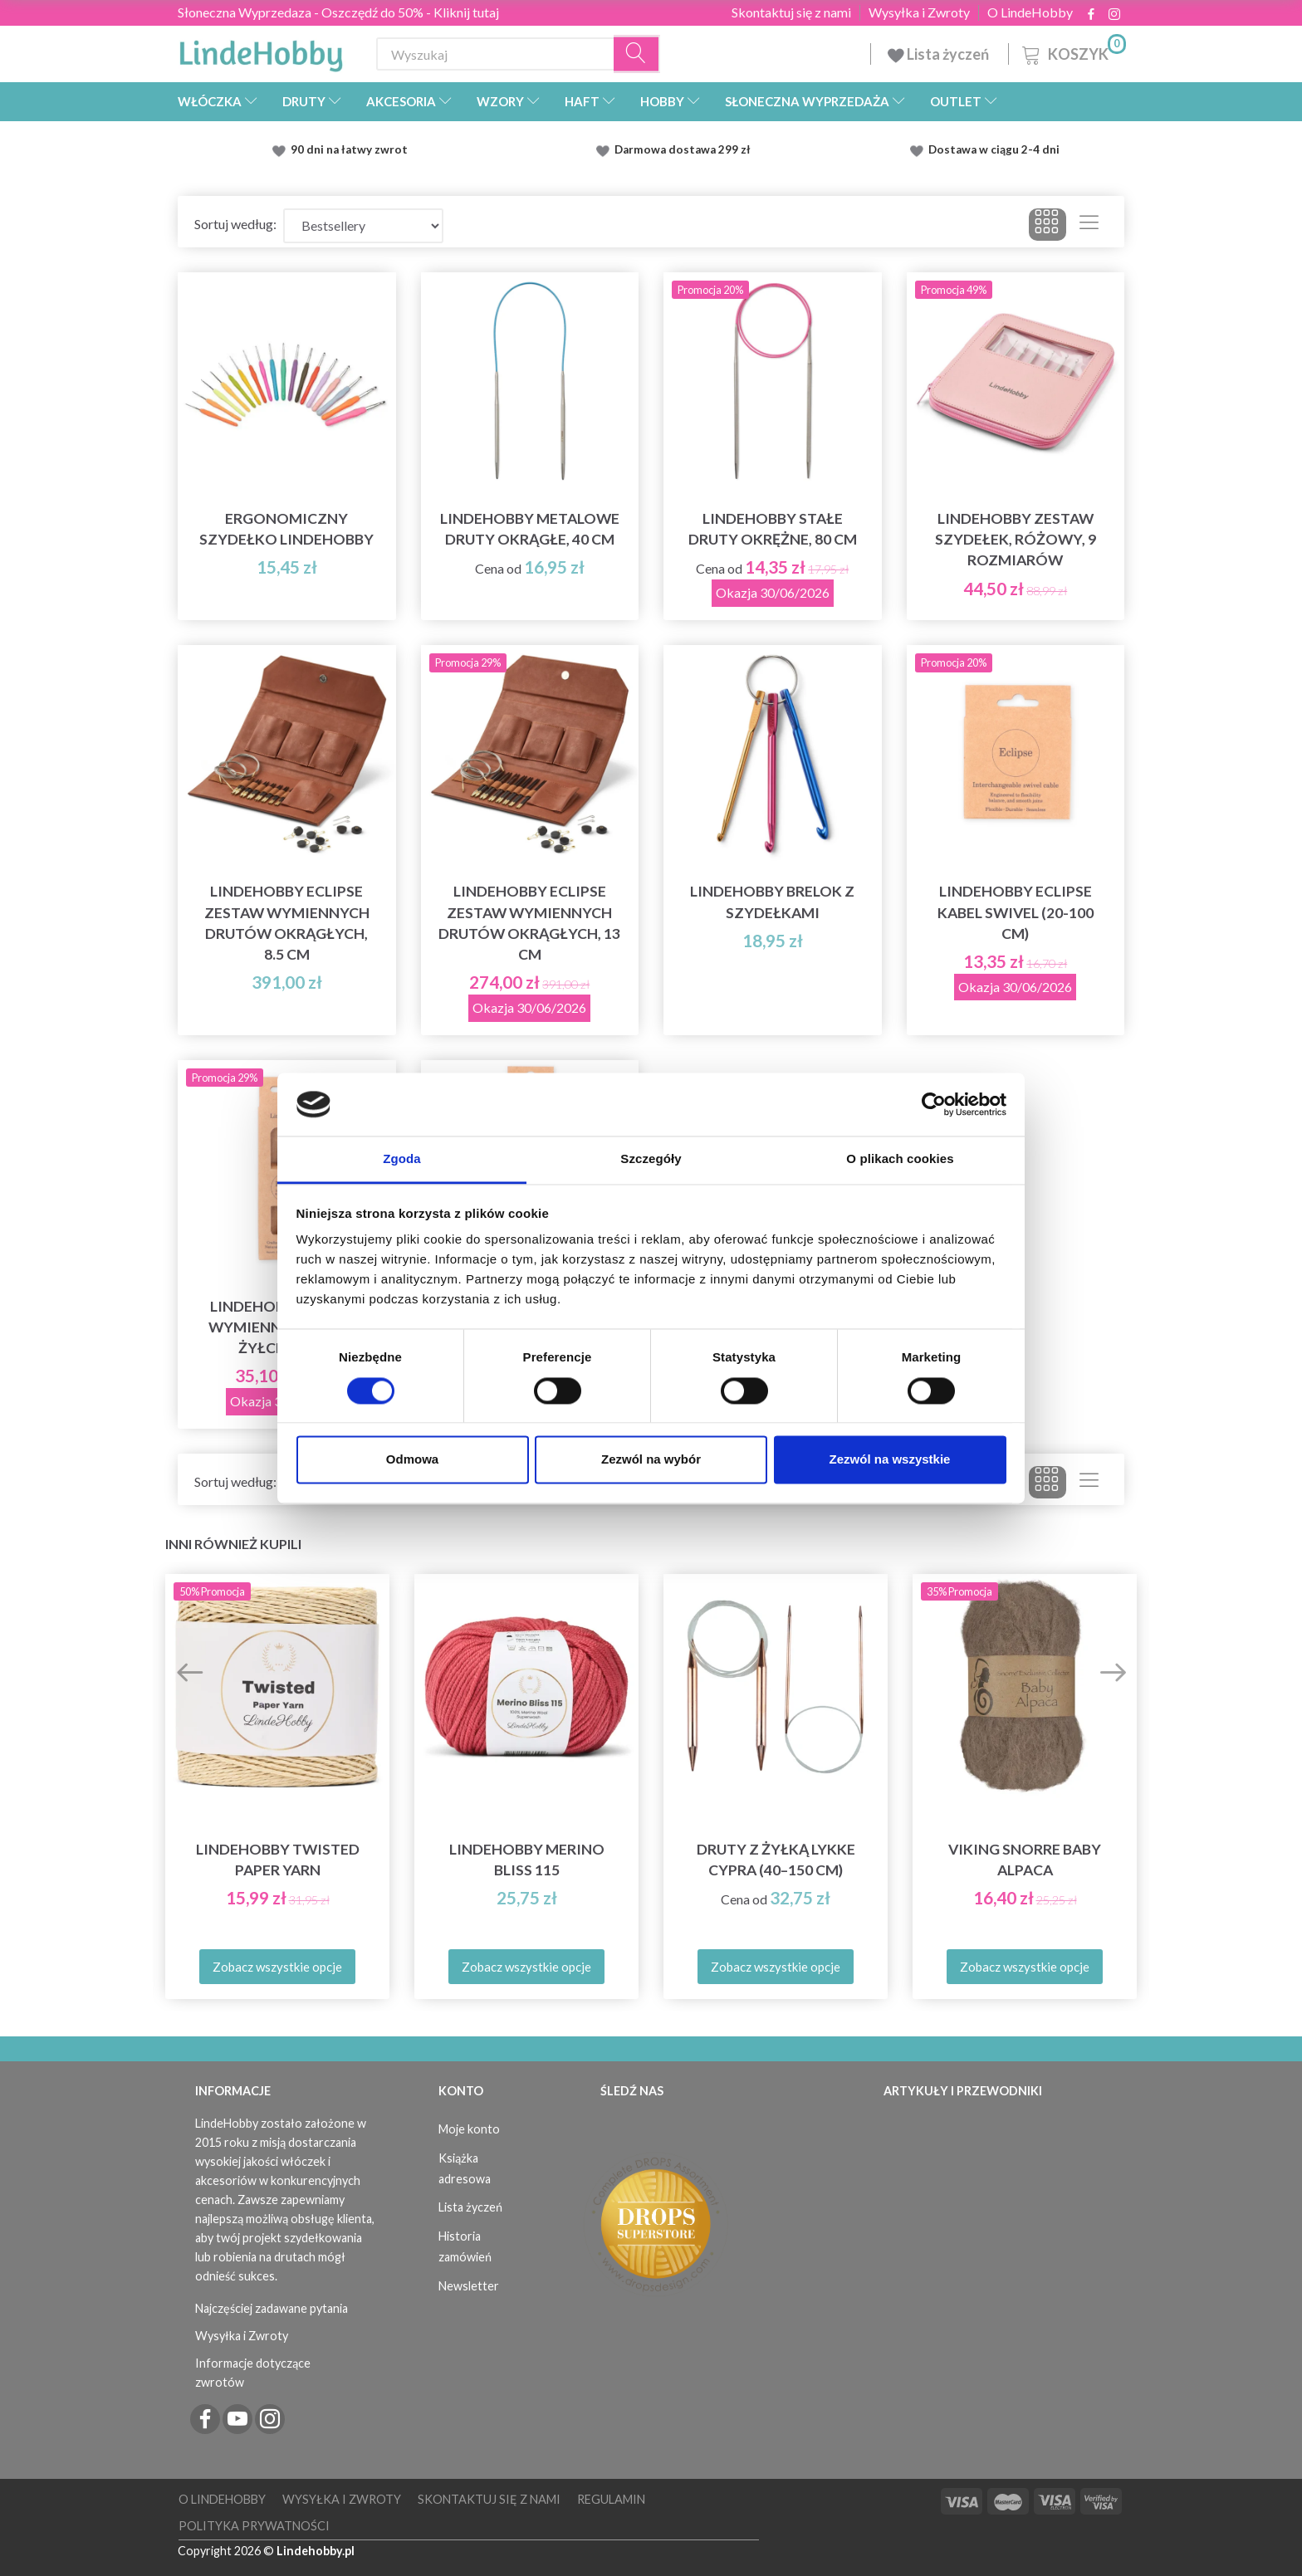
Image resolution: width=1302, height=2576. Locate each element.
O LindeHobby (1030, 12)
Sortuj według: (235, 224)
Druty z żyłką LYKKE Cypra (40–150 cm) (776, 1859)
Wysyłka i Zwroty (919, 12)
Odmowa (412, 1460)
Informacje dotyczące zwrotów (253, 2372)
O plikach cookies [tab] (899, 1159)
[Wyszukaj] (637, 54)
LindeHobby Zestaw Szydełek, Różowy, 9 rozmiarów (1015, 539)
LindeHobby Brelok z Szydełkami (772, 901)
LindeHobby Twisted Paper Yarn (278, 1859)
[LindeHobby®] (261, 50)
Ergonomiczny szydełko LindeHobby (286, 529)
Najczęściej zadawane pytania (271, 2308)
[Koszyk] (1072, 52)
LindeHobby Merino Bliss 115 (526, 1859)
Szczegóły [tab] (650, 1159)
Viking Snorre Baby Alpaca (1024, 1859)
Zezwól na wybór (651, 1460)
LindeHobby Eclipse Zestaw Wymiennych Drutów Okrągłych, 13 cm (529, 922)
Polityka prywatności (254, 2526)
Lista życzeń (939, 54)
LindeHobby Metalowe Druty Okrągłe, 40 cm (529, 529)
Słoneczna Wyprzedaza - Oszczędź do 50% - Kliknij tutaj (338, 12)
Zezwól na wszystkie (890, 1460)
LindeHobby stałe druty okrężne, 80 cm (772, 529)
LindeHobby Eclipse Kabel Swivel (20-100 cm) (1015, 911)
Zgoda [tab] (402, 1159)
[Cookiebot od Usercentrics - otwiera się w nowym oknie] (933, 1104)
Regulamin (611, 2499)
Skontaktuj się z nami (791, 12)
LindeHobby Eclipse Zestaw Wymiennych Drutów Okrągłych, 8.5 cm (287, 922)
